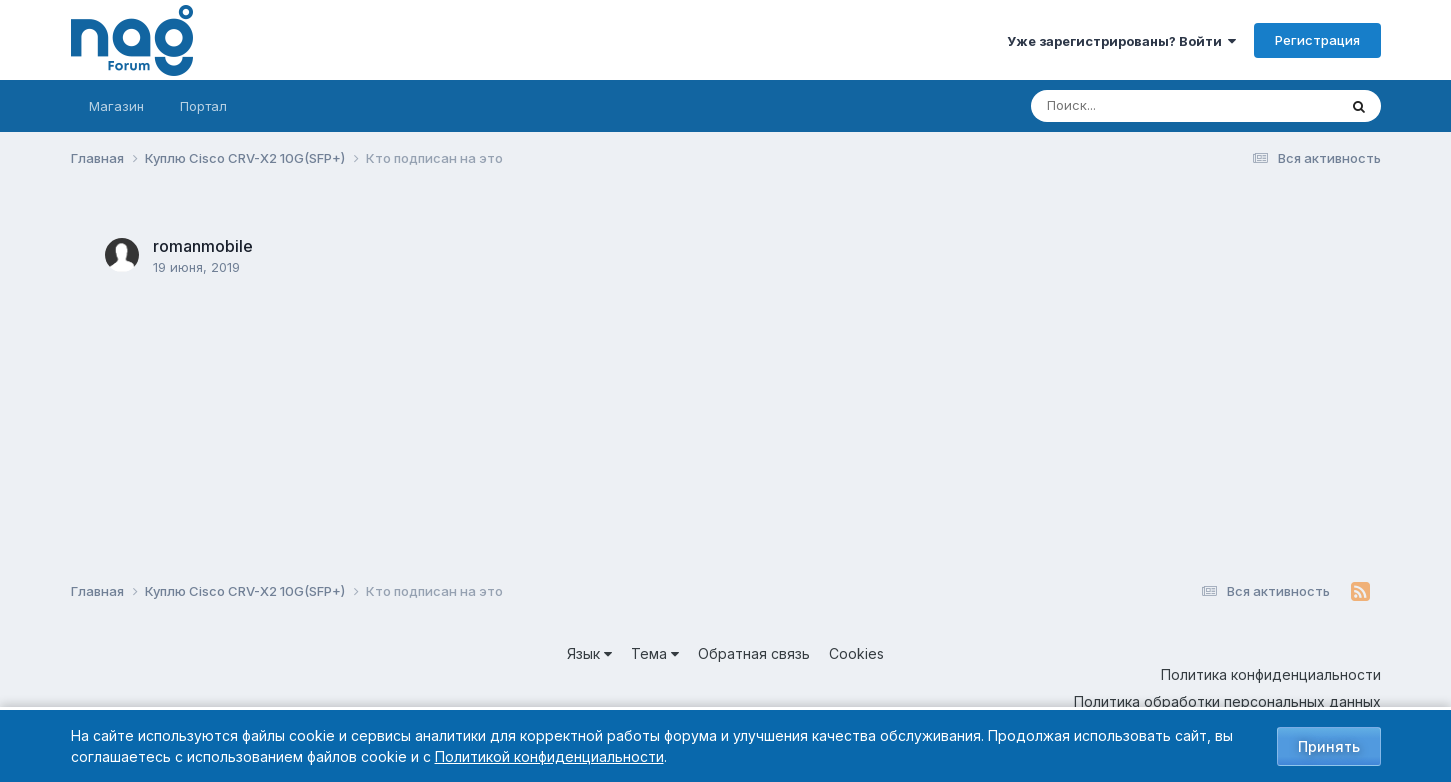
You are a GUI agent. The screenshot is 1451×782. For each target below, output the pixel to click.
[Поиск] (1146, 106)
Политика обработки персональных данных (1227, 701)
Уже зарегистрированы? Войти (1121, 41)
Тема (655, 653)
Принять (1329, 746)
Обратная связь (754, 653)
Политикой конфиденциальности (549, 756)
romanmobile (203, 246)
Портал (203, 106)
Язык (589, 653)
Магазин (116, 106)
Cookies (856, 653)
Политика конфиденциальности (1271, 674)
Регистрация (1317, 40)
